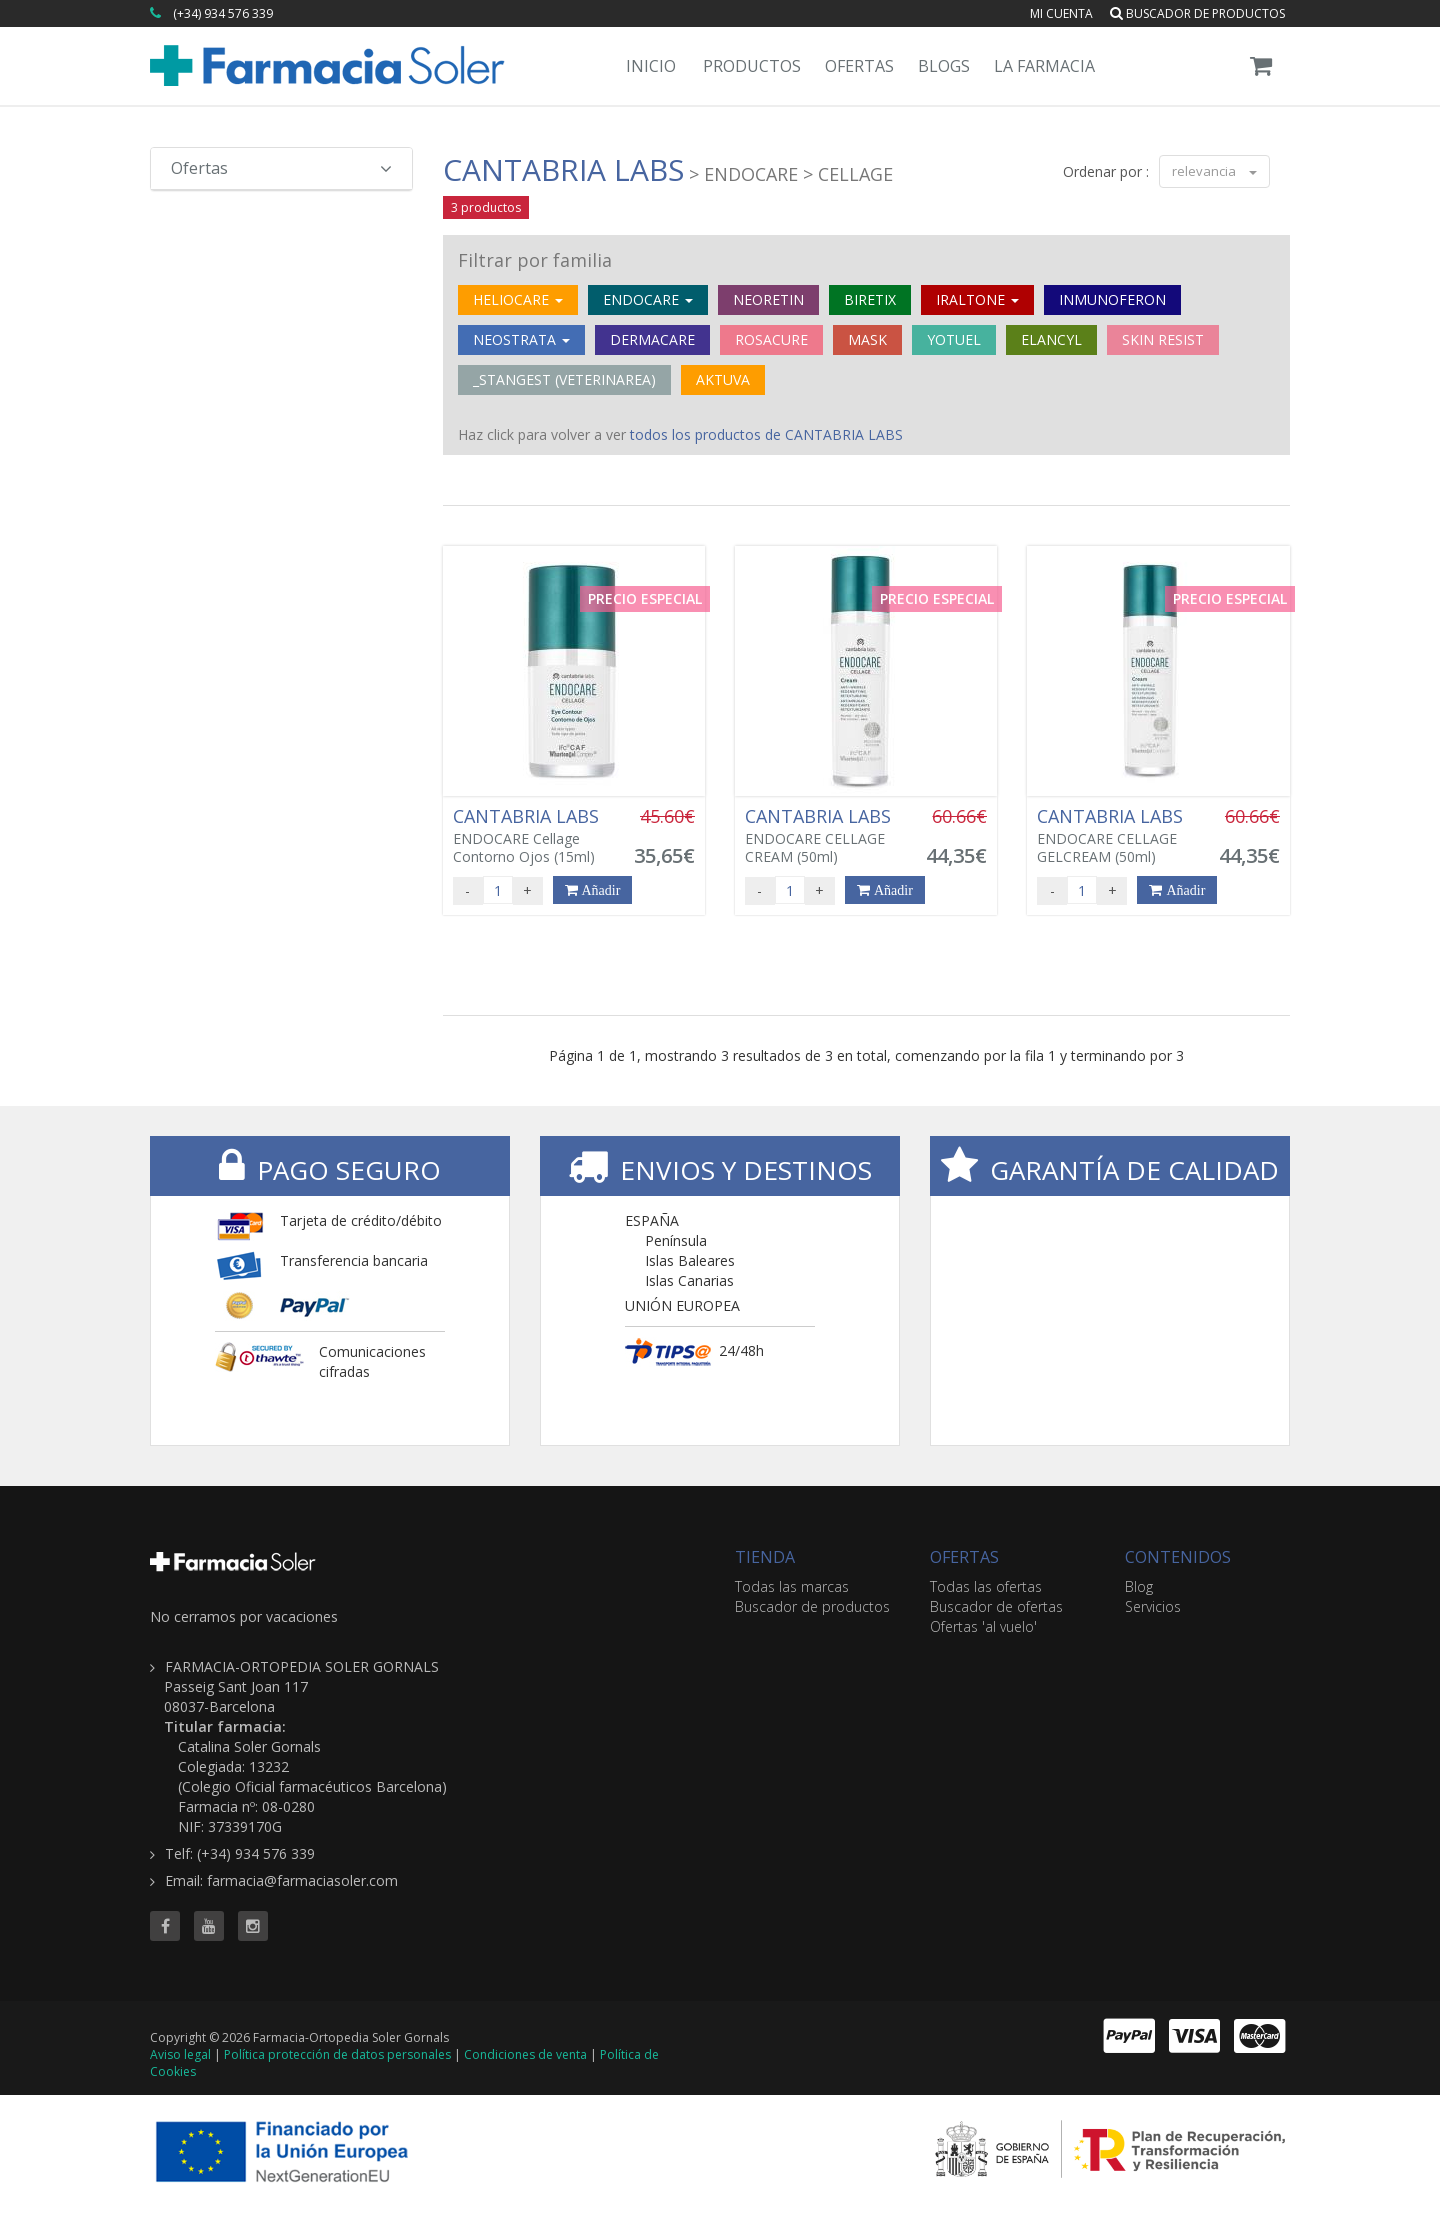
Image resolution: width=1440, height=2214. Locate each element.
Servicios (1153, 1606)
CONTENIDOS (1178, 1557)
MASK (867, 339)
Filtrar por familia (535, 260)
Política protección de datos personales (337, 2054)
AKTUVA (723, 379)
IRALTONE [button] (977, 299)
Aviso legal (180, 2054)
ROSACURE (771, 339)
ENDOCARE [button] (648, 299)
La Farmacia (1044, 66)
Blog (1139, 1586)
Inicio (651, 66)
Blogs (944, 66)
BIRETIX (870, 299)
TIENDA (765, 1557)
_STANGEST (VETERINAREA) (564, 379)
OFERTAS (964, 1557)
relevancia (1214, 171)
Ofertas (859, 66)
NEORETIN (768, 299)
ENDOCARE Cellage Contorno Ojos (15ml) (532, 836)
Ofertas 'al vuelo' (983, 1626)
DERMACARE (652, 339)
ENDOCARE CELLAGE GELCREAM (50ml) (1116, 836)
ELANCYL (1051, 339)
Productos (752, 66)
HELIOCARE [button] (518, 299)
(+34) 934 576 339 (223, 13)
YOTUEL (954, 339)
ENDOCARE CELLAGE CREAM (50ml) (824, 836)
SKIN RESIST (1163, 339)
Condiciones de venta (525, 2054)
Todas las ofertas (986, 1586)
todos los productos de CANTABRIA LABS (766, 434)
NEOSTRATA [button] (521, 339)
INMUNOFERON (1112, 299)
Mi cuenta (1061, 13)
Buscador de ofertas (996, 1606)
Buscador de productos (1197, 13)
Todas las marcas (792, 1586)
